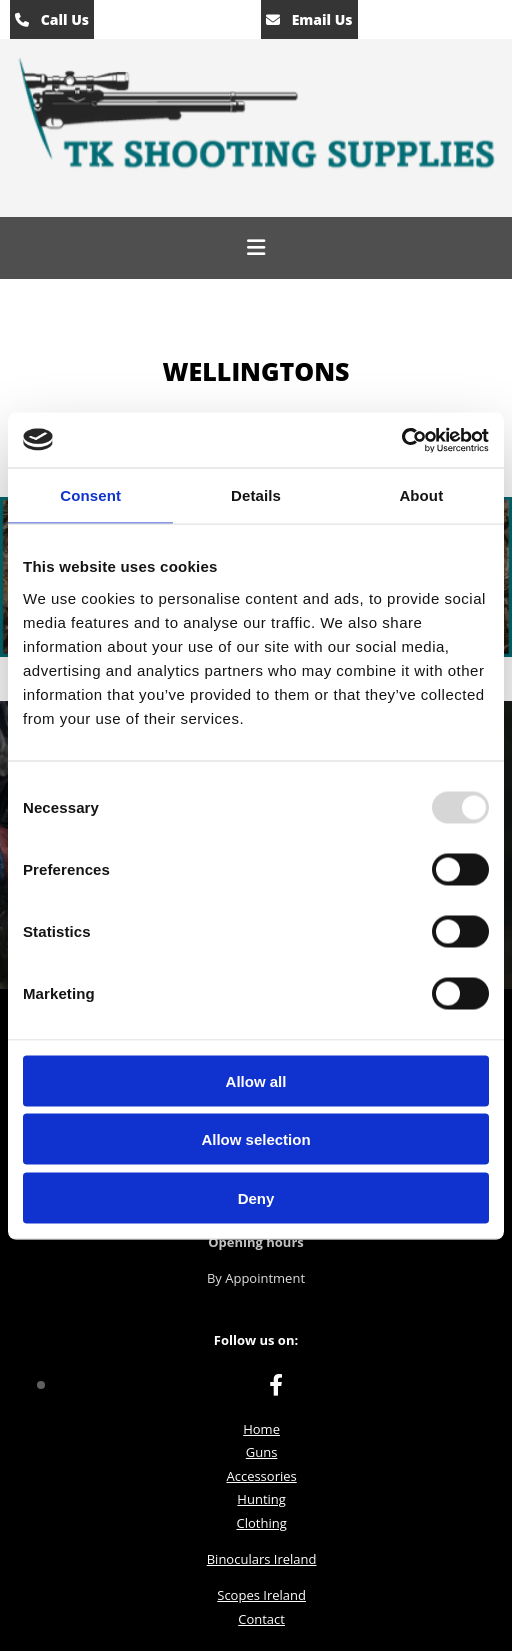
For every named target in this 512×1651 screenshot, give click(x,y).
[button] (256, 248)
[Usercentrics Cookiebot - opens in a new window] (401, 440)
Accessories (261, 1476)
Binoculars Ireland (262, 1559)
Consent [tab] (90, 495)
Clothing (261, 1523)
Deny (256, 1197)
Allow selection (255, 1139)
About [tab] (421, 495)
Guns (262, 1452)
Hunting (261, 1499)
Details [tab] (256, 495)
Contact (261, 1619)
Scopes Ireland (261, 1595)
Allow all (256, 1080)
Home (261, 1429)
